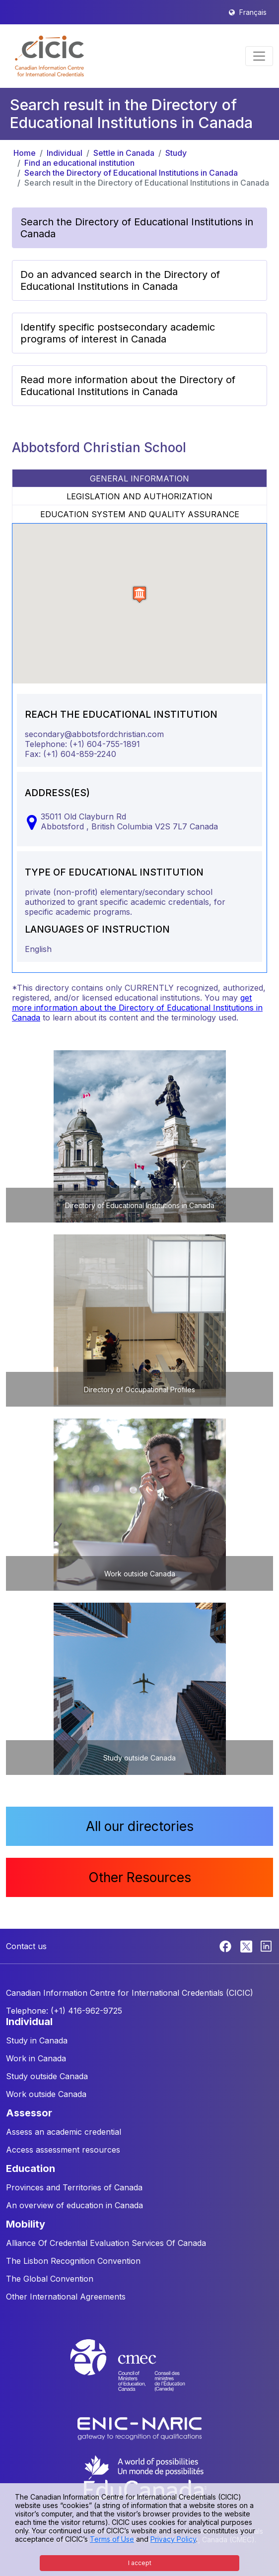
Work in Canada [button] (36, 2058)
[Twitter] (247, 1946)
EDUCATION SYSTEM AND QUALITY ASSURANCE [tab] (139, 514)
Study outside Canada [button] (47, 2076)
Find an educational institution (79, 163)
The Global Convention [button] (49, 2279)
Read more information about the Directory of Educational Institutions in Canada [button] (127, 386)
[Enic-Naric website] (139, 2428)
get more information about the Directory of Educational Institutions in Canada (137, 1007)
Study (176, 153)
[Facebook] (226, 1946)
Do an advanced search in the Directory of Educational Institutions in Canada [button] (120, 280)
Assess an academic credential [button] (63, 2132)
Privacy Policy (173, 2539)
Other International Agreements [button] (66, 2297)
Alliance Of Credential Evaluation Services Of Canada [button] (106, 2243)
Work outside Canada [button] (46, 2094)
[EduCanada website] (144, 2477)
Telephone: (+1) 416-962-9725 (64, 2011)
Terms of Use (112, 2539)
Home (24, 153)
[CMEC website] (139, 2374)
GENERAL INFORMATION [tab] (139, 478)
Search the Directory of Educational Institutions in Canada (131, 173)
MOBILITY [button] (25, 2224)
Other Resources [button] (139, 1877)
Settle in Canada (123, 153)
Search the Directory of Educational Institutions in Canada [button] (136, 228)
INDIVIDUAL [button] (29, 2022)
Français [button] (253, 12)
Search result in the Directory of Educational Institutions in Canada (146, 183)
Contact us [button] (26, 1946)
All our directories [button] (140, 1826)
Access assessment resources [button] (63, 2150)
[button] (49, 56)
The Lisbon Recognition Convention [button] (73, 2261)
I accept (139, 2563)
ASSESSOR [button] (29, 2113)
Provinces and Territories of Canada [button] (74, 2187)
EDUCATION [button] (30, 2168)
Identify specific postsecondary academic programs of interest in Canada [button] (117, 333)
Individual (64, 153)
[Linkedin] (266, 1946)
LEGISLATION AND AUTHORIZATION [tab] (139, 496)
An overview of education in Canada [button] (74, 2205)
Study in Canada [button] (37, 2040)
